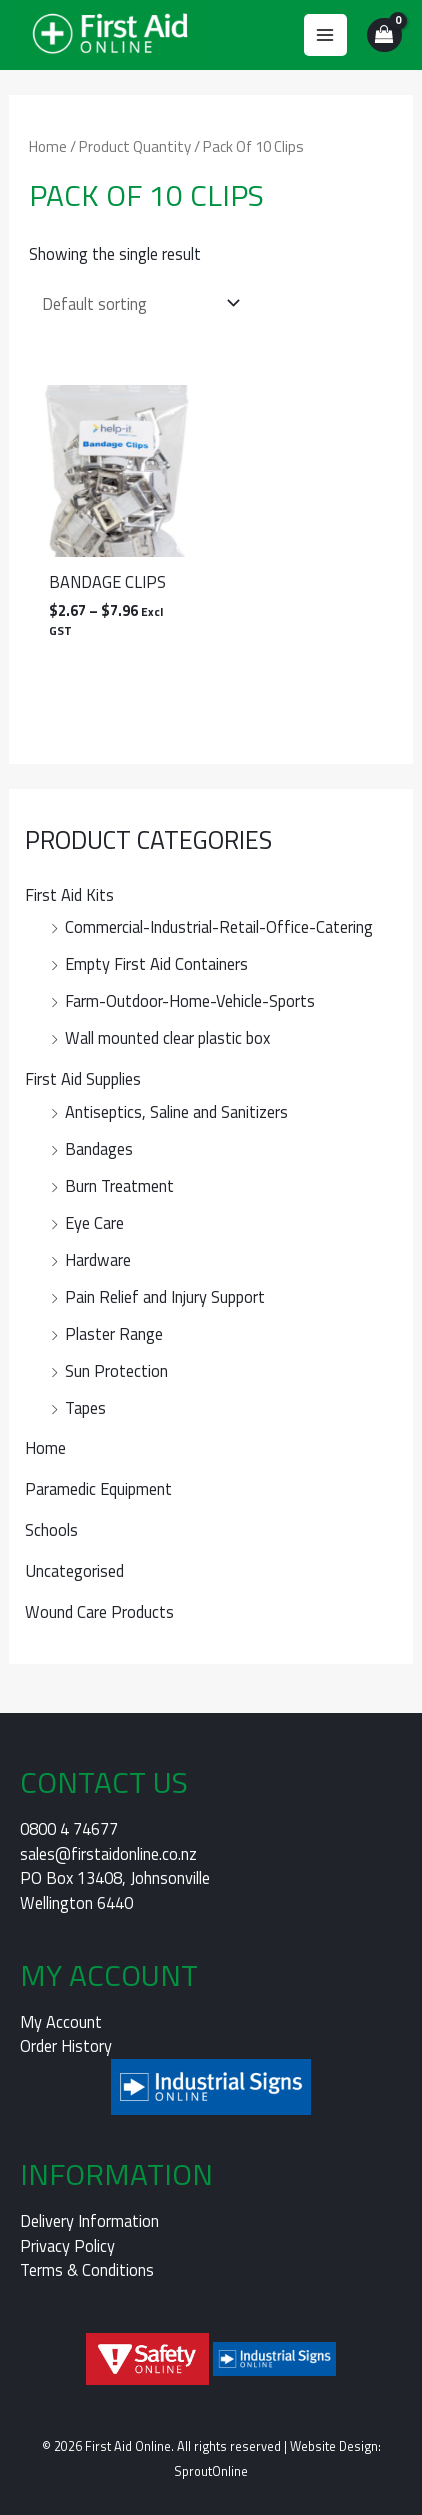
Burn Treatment (119, 1185)
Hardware (98, 1259)
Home (45, 1447)
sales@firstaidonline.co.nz (108, 1853)
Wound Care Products (99, 1611)
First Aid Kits (69, 894)
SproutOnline (211, 2471)
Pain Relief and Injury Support (165, 1296)
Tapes (85, 1407)
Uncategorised (74, 1570)
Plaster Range (114, 1333)
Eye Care (94, 1222)
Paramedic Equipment (98, 1488)
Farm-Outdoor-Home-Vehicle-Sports (190, 1000)
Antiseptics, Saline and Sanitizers (176, 1111)
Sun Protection (116, 1370)
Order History (66, 2045)
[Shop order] (136, 303)
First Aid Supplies (83, 1078)
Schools (51, 1529)
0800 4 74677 (69, 1828)
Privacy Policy (67, 2245)
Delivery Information (89, 2220)
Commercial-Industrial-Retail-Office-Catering (219, 926)
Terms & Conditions (87, 2269)
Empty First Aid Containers (156, 963)
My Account (61, 2021)
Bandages (99, 1148)
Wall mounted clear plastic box (167, 1037)
